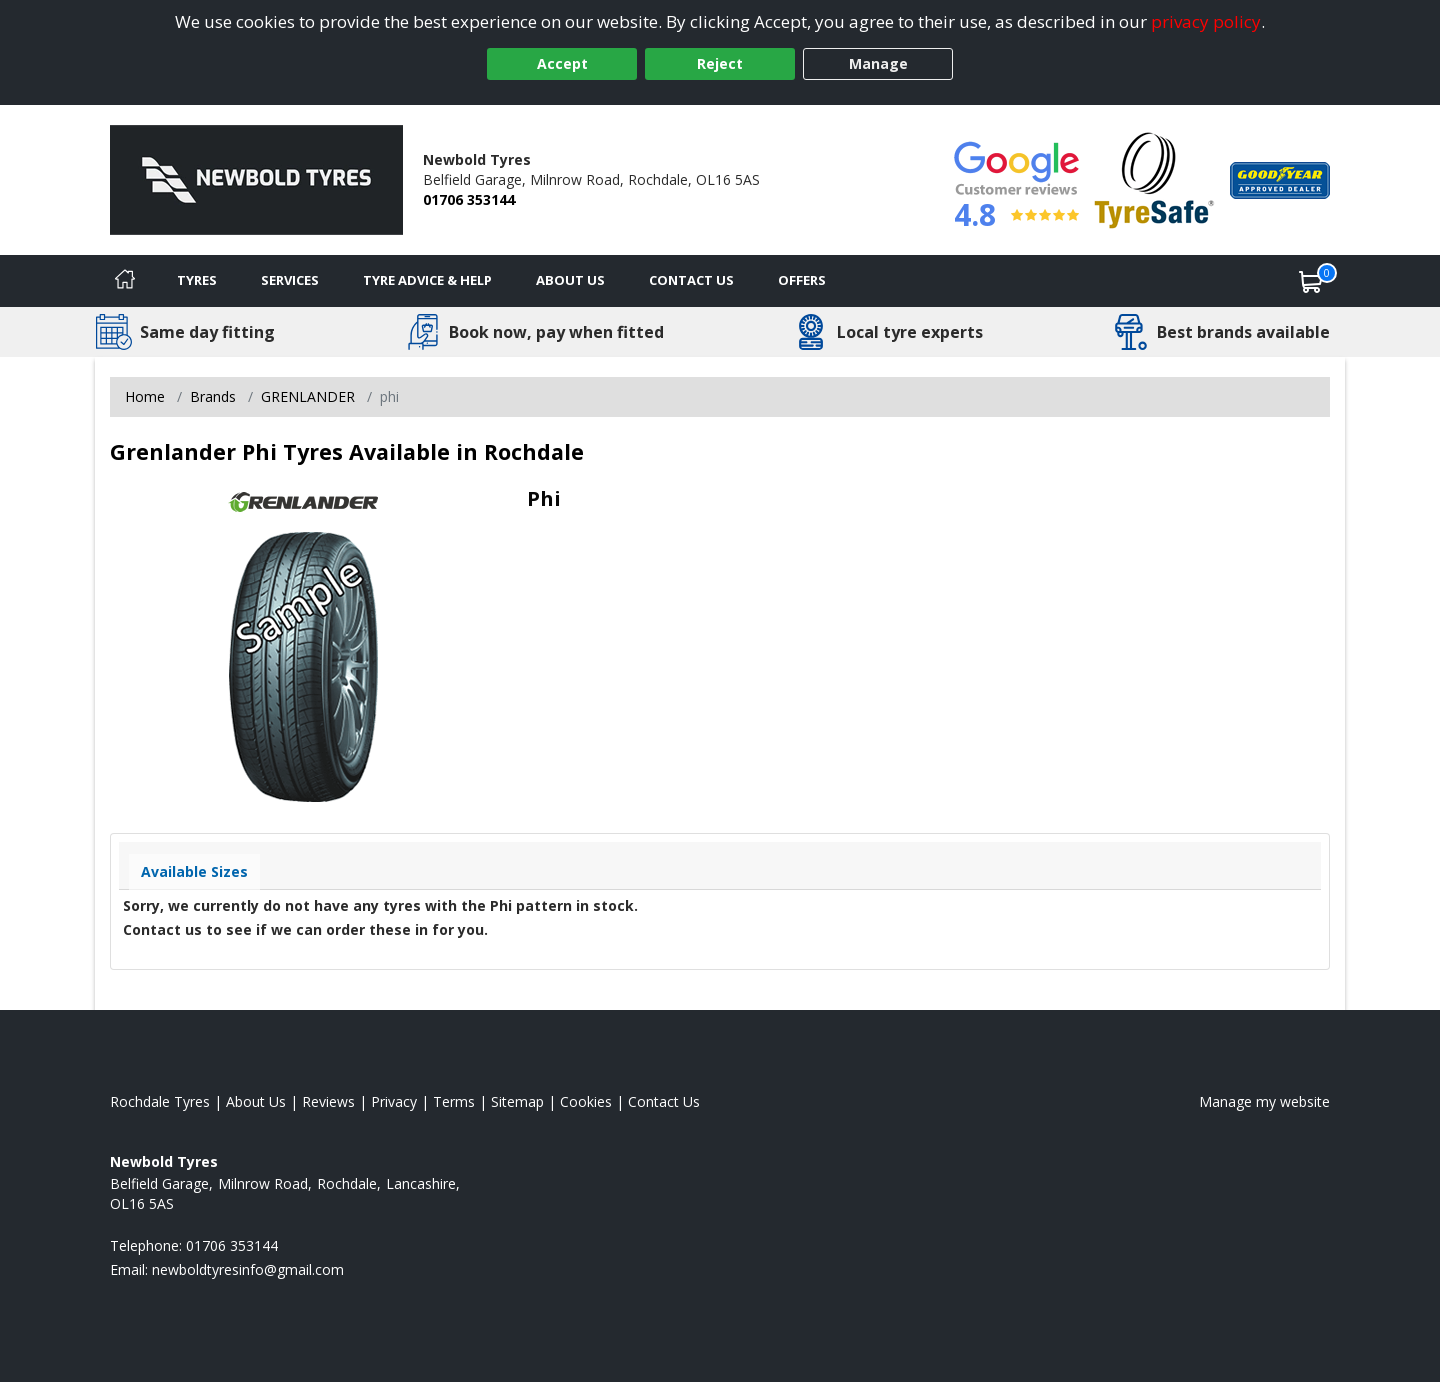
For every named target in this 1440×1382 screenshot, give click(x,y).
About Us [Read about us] (256, 1101)
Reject (720, 63)
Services (290, 280)
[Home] (125, 281)
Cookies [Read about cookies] (586, 1101)
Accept (562, 63)
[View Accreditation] (1154, 178)
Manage (878, 63)
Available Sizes (194, 871)
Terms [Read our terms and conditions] (454, 1101)
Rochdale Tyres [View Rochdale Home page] (160, 1101)
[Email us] (248, 1269)
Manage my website (1264, 1101)
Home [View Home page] (145, 396)
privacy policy (1206, 21)
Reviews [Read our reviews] (328, 1101)
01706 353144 (469, 199)
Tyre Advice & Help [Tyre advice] (427, 280)
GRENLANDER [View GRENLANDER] (308, 396)
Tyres (197, 280)
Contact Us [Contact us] (691, 280)
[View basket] (1311, 281)
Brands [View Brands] (213, 396)
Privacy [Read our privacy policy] (394, 1101)
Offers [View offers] (802, 280)
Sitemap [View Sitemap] (517, 1101)
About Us (570, 280)
